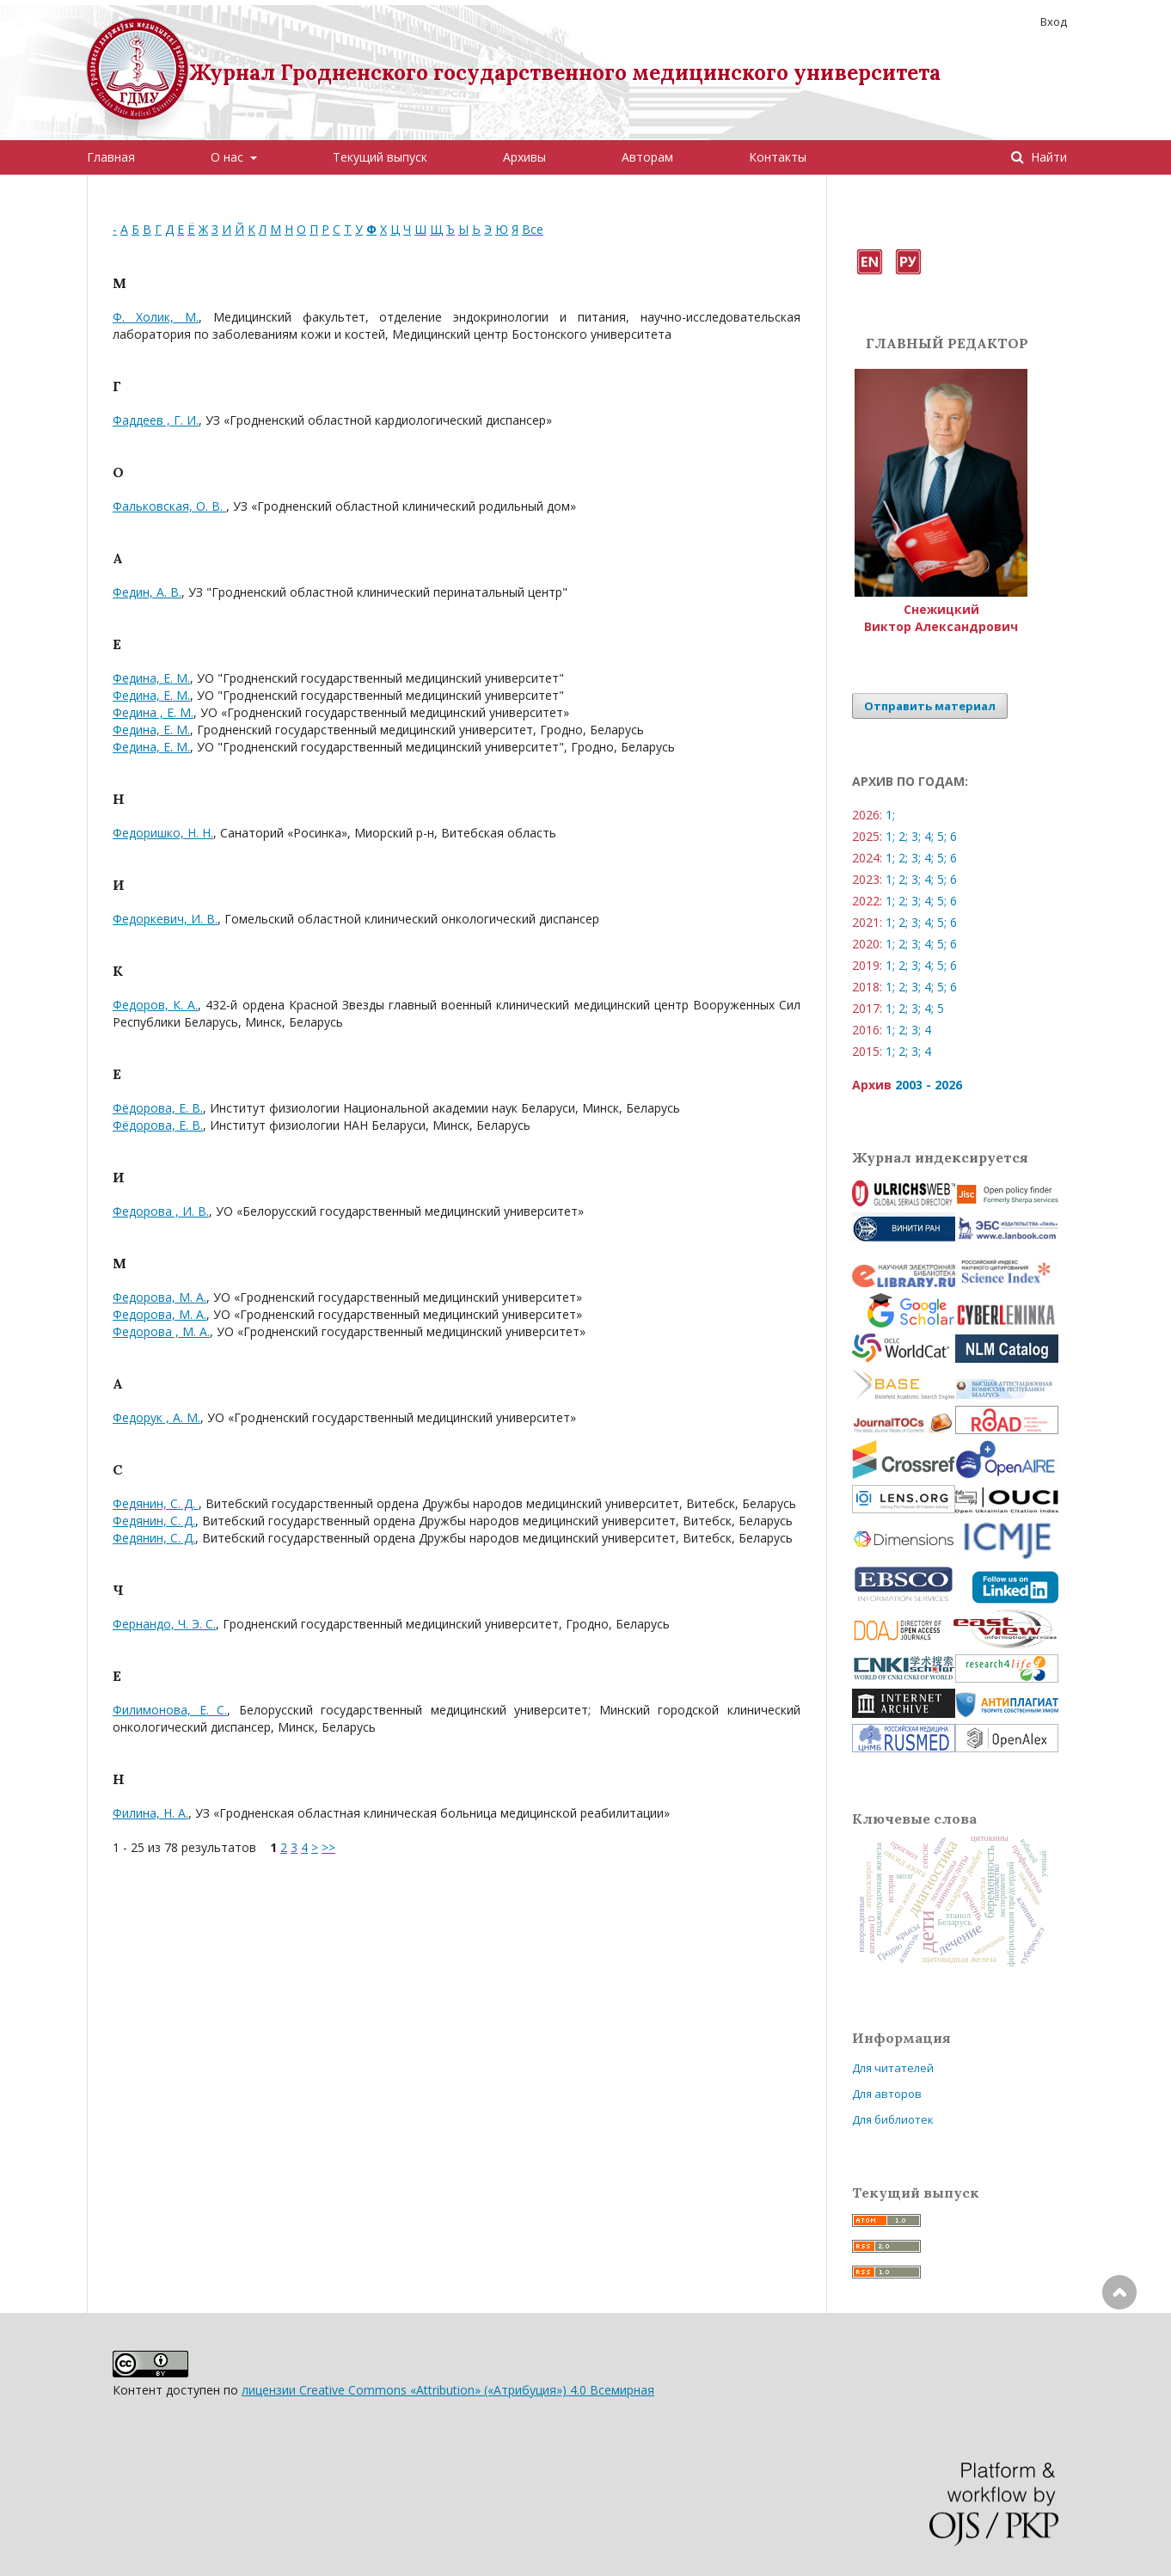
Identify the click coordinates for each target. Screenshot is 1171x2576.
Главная (111, 157)
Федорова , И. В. (161, 1211)
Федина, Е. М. (151, 678)
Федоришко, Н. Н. (163, 833)
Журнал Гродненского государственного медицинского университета (565, 72)
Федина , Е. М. (153, 712)
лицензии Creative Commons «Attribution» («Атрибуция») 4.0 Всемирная (448, 2390)
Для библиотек (893, 2119)
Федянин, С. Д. (156, 1503)
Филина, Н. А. (150, 1813)
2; (903, 836)
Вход (1053, 21)
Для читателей (893, 2068)
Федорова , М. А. (161, 1331)
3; (916, 836)
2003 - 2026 (928, 1084)
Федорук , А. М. (156, 1417)
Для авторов (887, 2093)
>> (328, 1847)
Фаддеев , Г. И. (156, 420)
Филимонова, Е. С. (170, 1710)
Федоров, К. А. (155, 1005)
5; (942, 836)
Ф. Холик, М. (156, 317)
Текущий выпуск (380, 157)
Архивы (524, 157)
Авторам (647, 157)
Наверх (1119, 2361)
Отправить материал (930, 706)
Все (532, 229)
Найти (1047, 157)
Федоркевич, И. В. (165, 919)
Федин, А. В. (147, 592)
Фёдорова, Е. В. (158, 1108)
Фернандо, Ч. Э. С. (164, 1624)
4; (929, 836)
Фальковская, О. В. (169, 506)
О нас (229, 157)
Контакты (777, 157)
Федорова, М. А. (159, 1297)
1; (890, 815)
